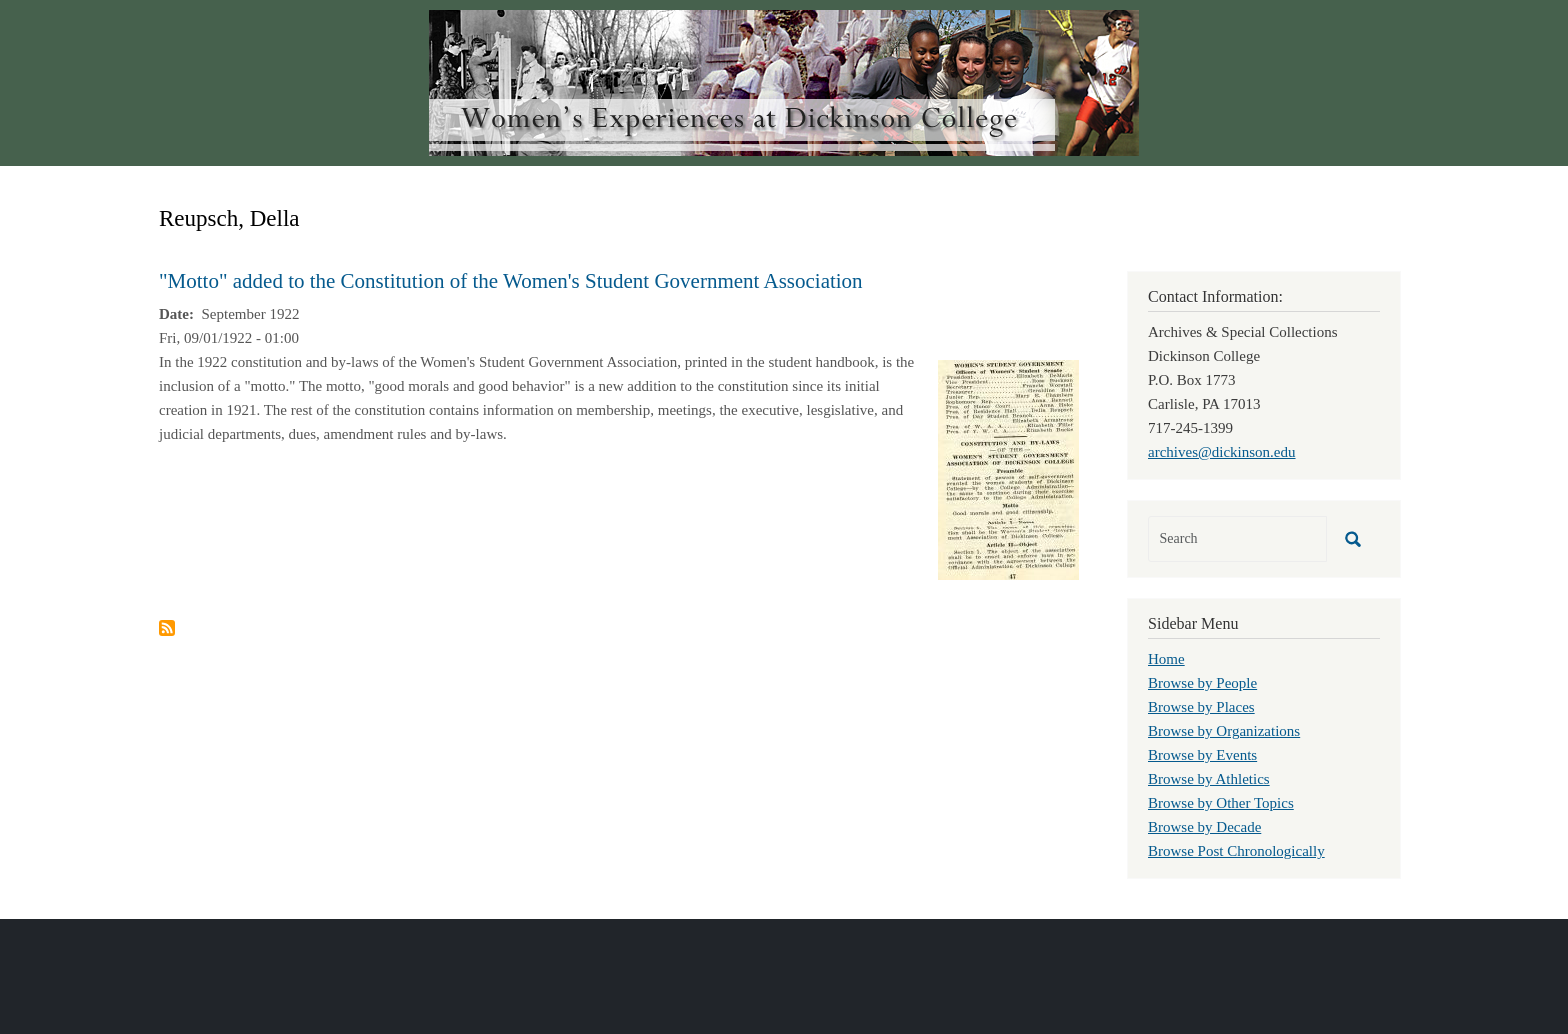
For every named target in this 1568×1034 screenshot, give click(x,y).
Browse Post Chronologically (1236, 851)
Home (1166, 659)
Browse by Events (1202, 755)
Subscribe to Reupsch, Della (167, 628)
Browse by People (1202, 683)
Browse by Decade (1204, 827)
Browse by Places (1201, 707)
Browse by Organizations (1224, 731)
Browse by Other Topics (1221, 803)
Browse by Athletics (1209, 779)
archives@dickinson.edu (1222, 452)
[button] (1008, 468)
